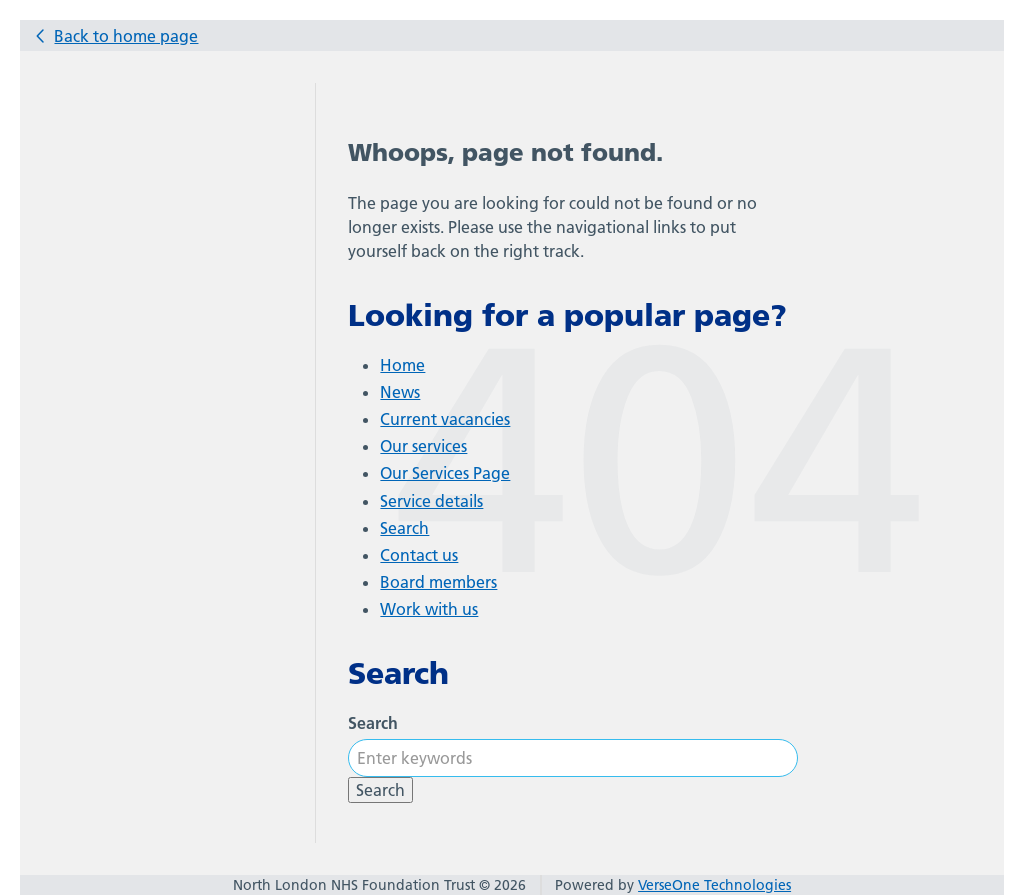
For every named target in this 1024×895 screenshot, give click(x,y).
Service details (431, 501)
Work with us (429, 609)
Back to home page (126, 36)
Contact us (419, 555)
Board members (438, 582)
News (400, 392)
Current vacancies (445, 419)
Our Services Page (445, 473)
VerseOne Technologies (714, 885)
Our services (423, 446)
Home (402, 365)
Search (404, 528)
